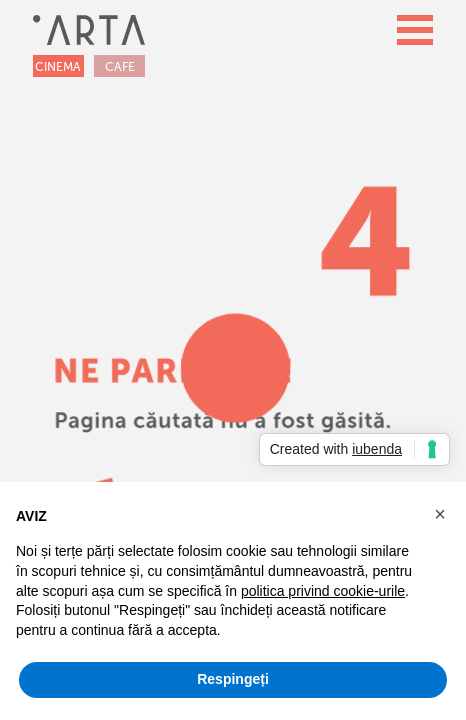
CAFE (120, 67)
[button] (415, 30)
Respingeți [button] (233, 679)
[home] (89, 30)
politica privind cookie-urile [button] (323, 591)
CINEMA (58, 67)
